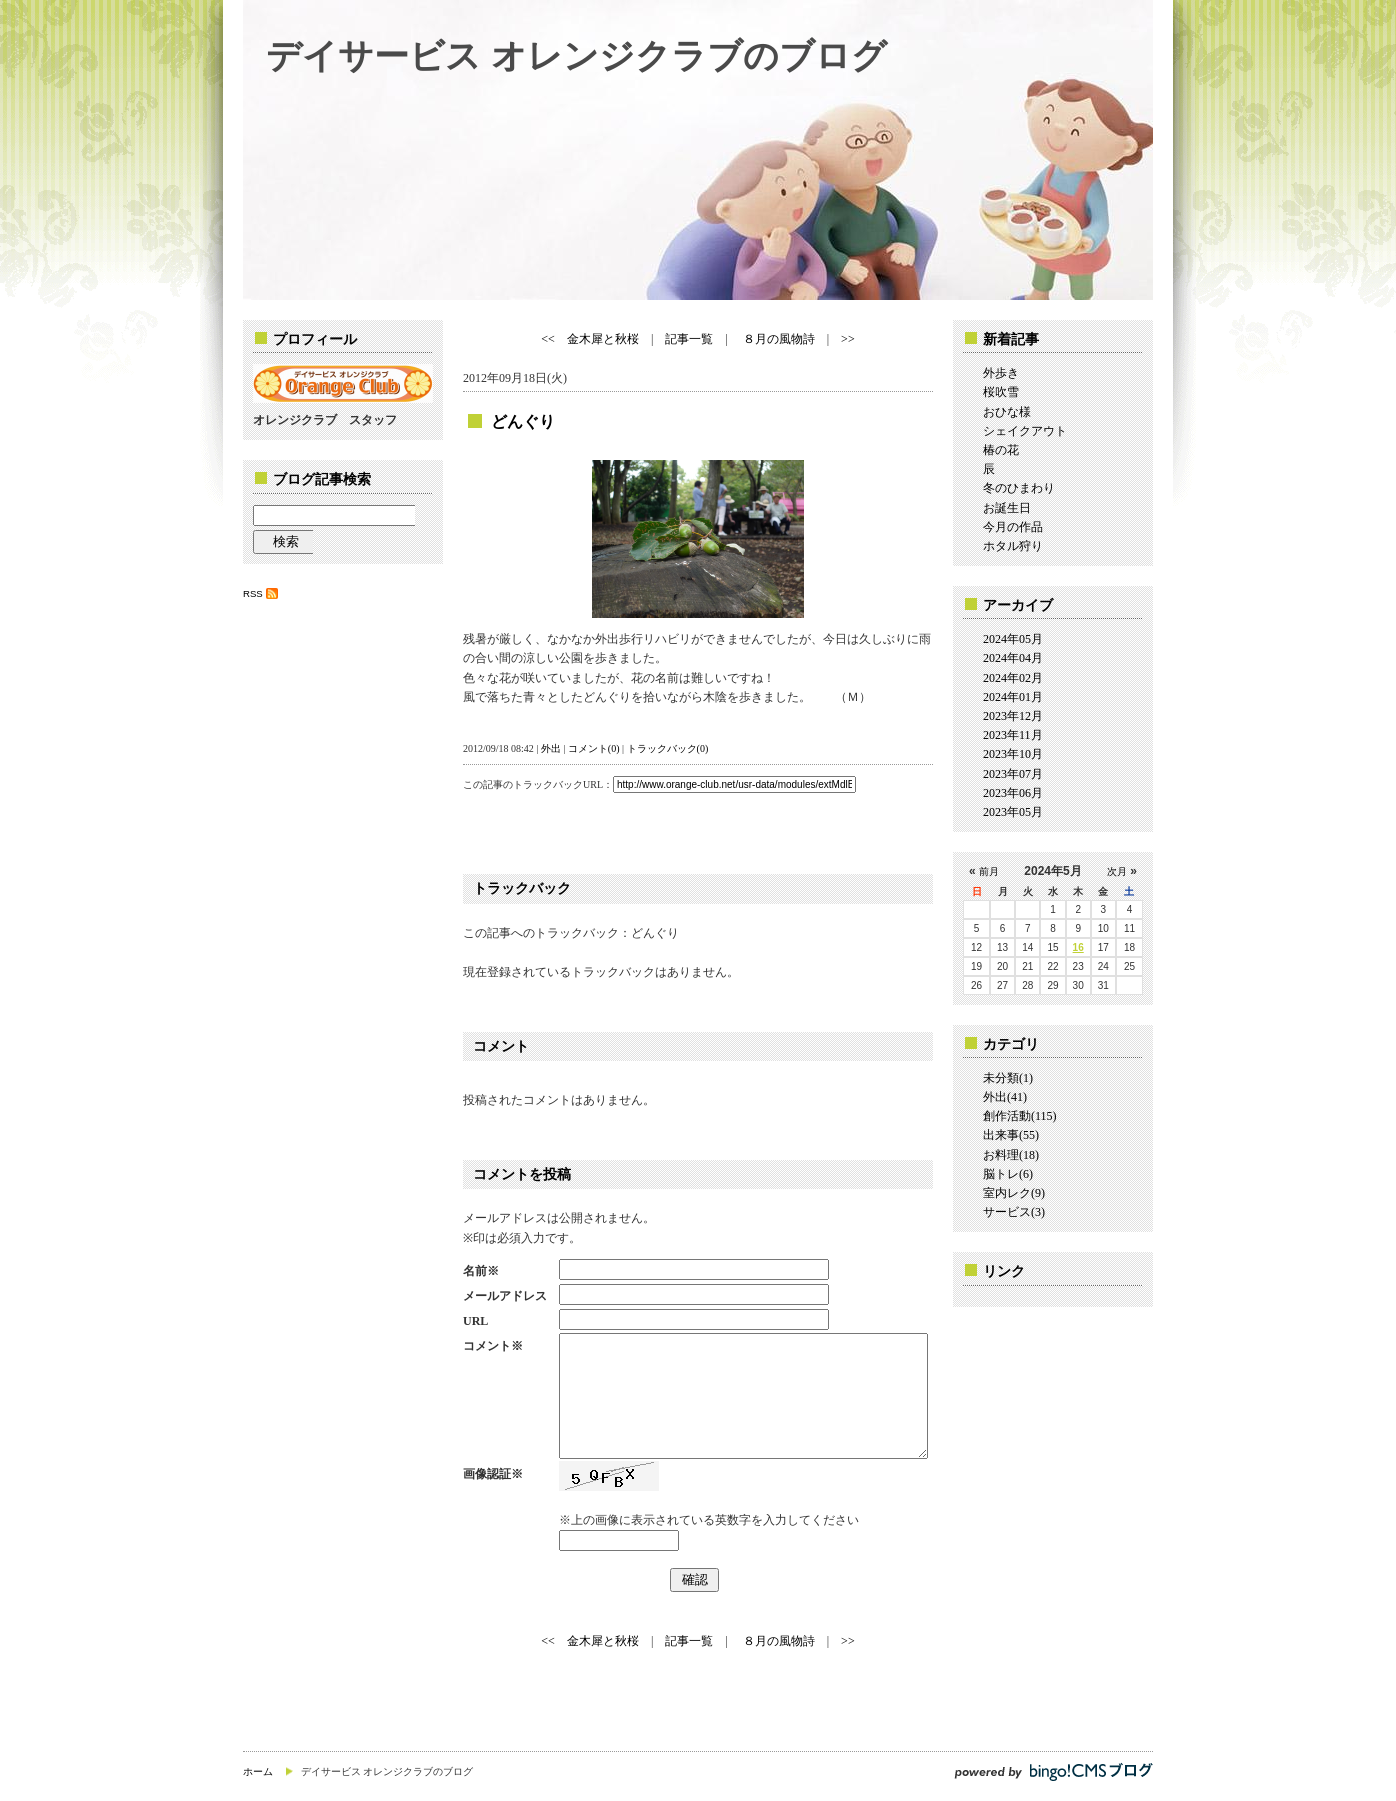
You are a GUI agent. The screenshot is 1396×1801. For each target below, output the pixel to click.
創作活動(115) (1020, 1116)
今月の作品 (1013, 527)
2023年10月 (1013, 754)
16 (1078, 947)
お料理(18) (1011, 1155)
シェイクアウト (1025, 431)
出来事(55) (1011, 1135)
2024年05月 (1013, 639)
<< (548, 339)
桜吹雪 (1001, 392)
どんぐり (523, 421)
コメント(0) (594, 748)
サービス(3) (1014, 1212)
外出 (551, 748)
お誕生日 (1007, 508)
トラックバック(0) (668, 748)
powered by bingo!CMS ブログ (1053, 1771)
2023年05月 (1013, 812)
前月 (989, 871)
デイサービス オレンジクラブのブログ (576, 55)
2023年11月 (1013, 735)
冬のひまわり (1019, 488)
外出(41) (1005, 1097)
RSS (253, 593)
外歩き (1001, 373)
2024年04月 (1013, 658)
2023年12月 (1013, 716)
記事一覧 (689, 339)
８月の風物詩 (777, 339)
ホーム (258, 1771)
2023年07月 (1013, 774)
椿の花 (1001, 450)
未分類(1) (1008, 1078)
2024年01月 (1013, 697)
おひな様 (1007, 412)
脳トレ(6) (1008, 1174)
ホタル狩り (1013, 546)
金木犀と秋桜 (603, 339)
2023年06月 (1013, 793)
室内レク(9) (1014, 1193)
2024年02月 (1013, 678)
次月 (1117, 871)
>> (848, 339)
